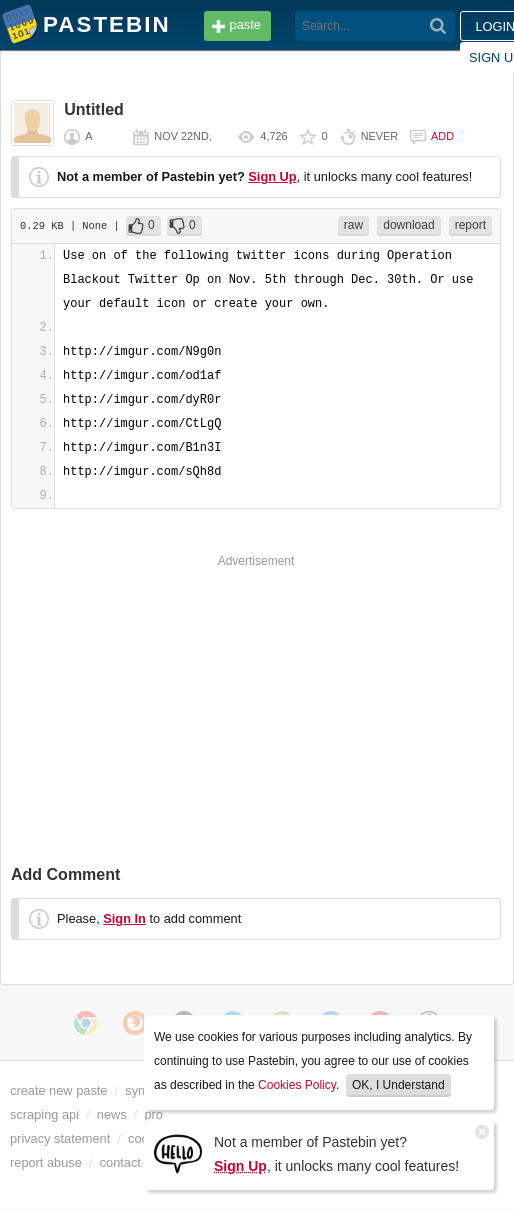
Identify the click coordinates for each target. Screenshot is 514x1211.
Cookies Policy (297, 1085)
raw (353, 225)
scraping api (44, 1114)
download (408, 225)
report (470, 225)
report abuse (46, 1162)
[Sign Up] (178, 1152)
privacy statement (60, 1138)
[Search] (438, 26)
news (112, 1114)
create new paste (58, 1090)
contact (120, 1162)
